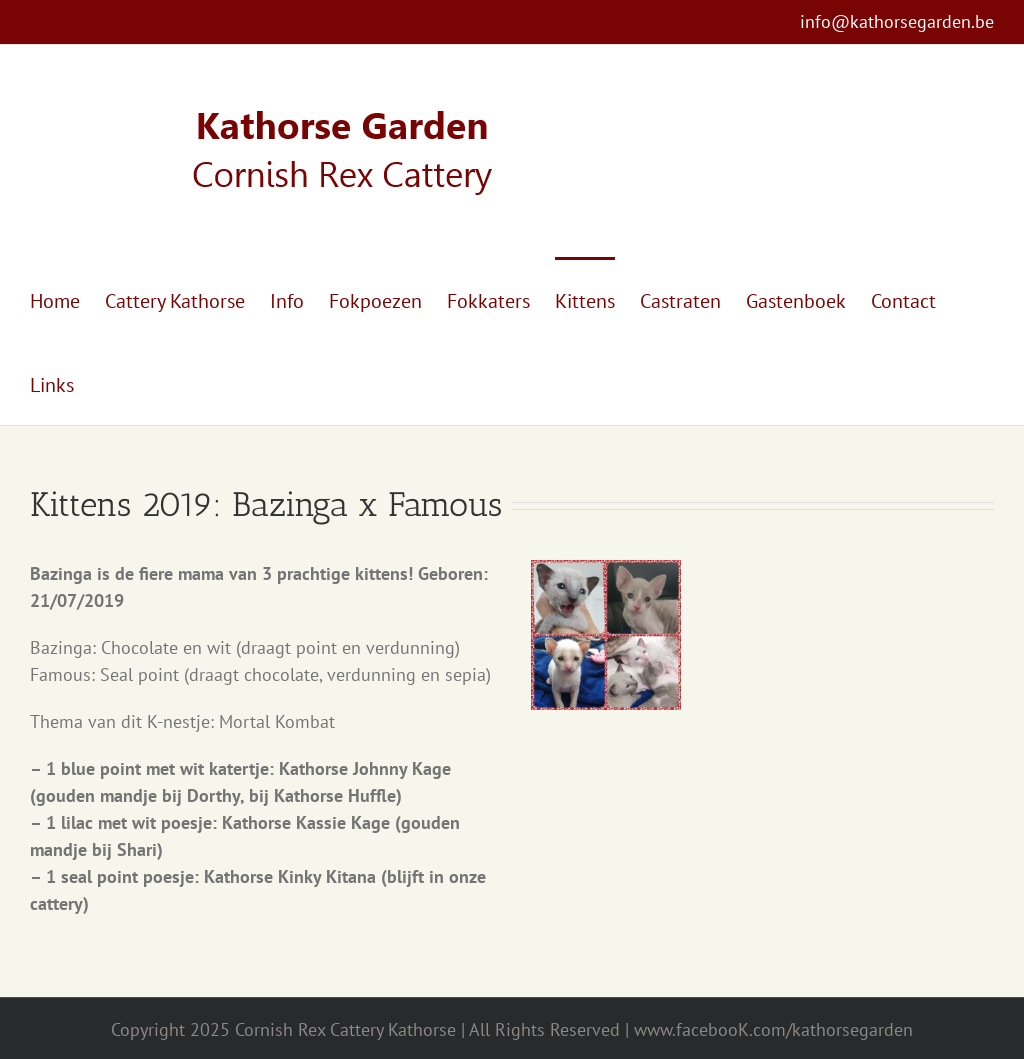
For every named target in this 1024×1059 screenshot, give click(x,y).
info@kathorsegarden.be (897, 21)
